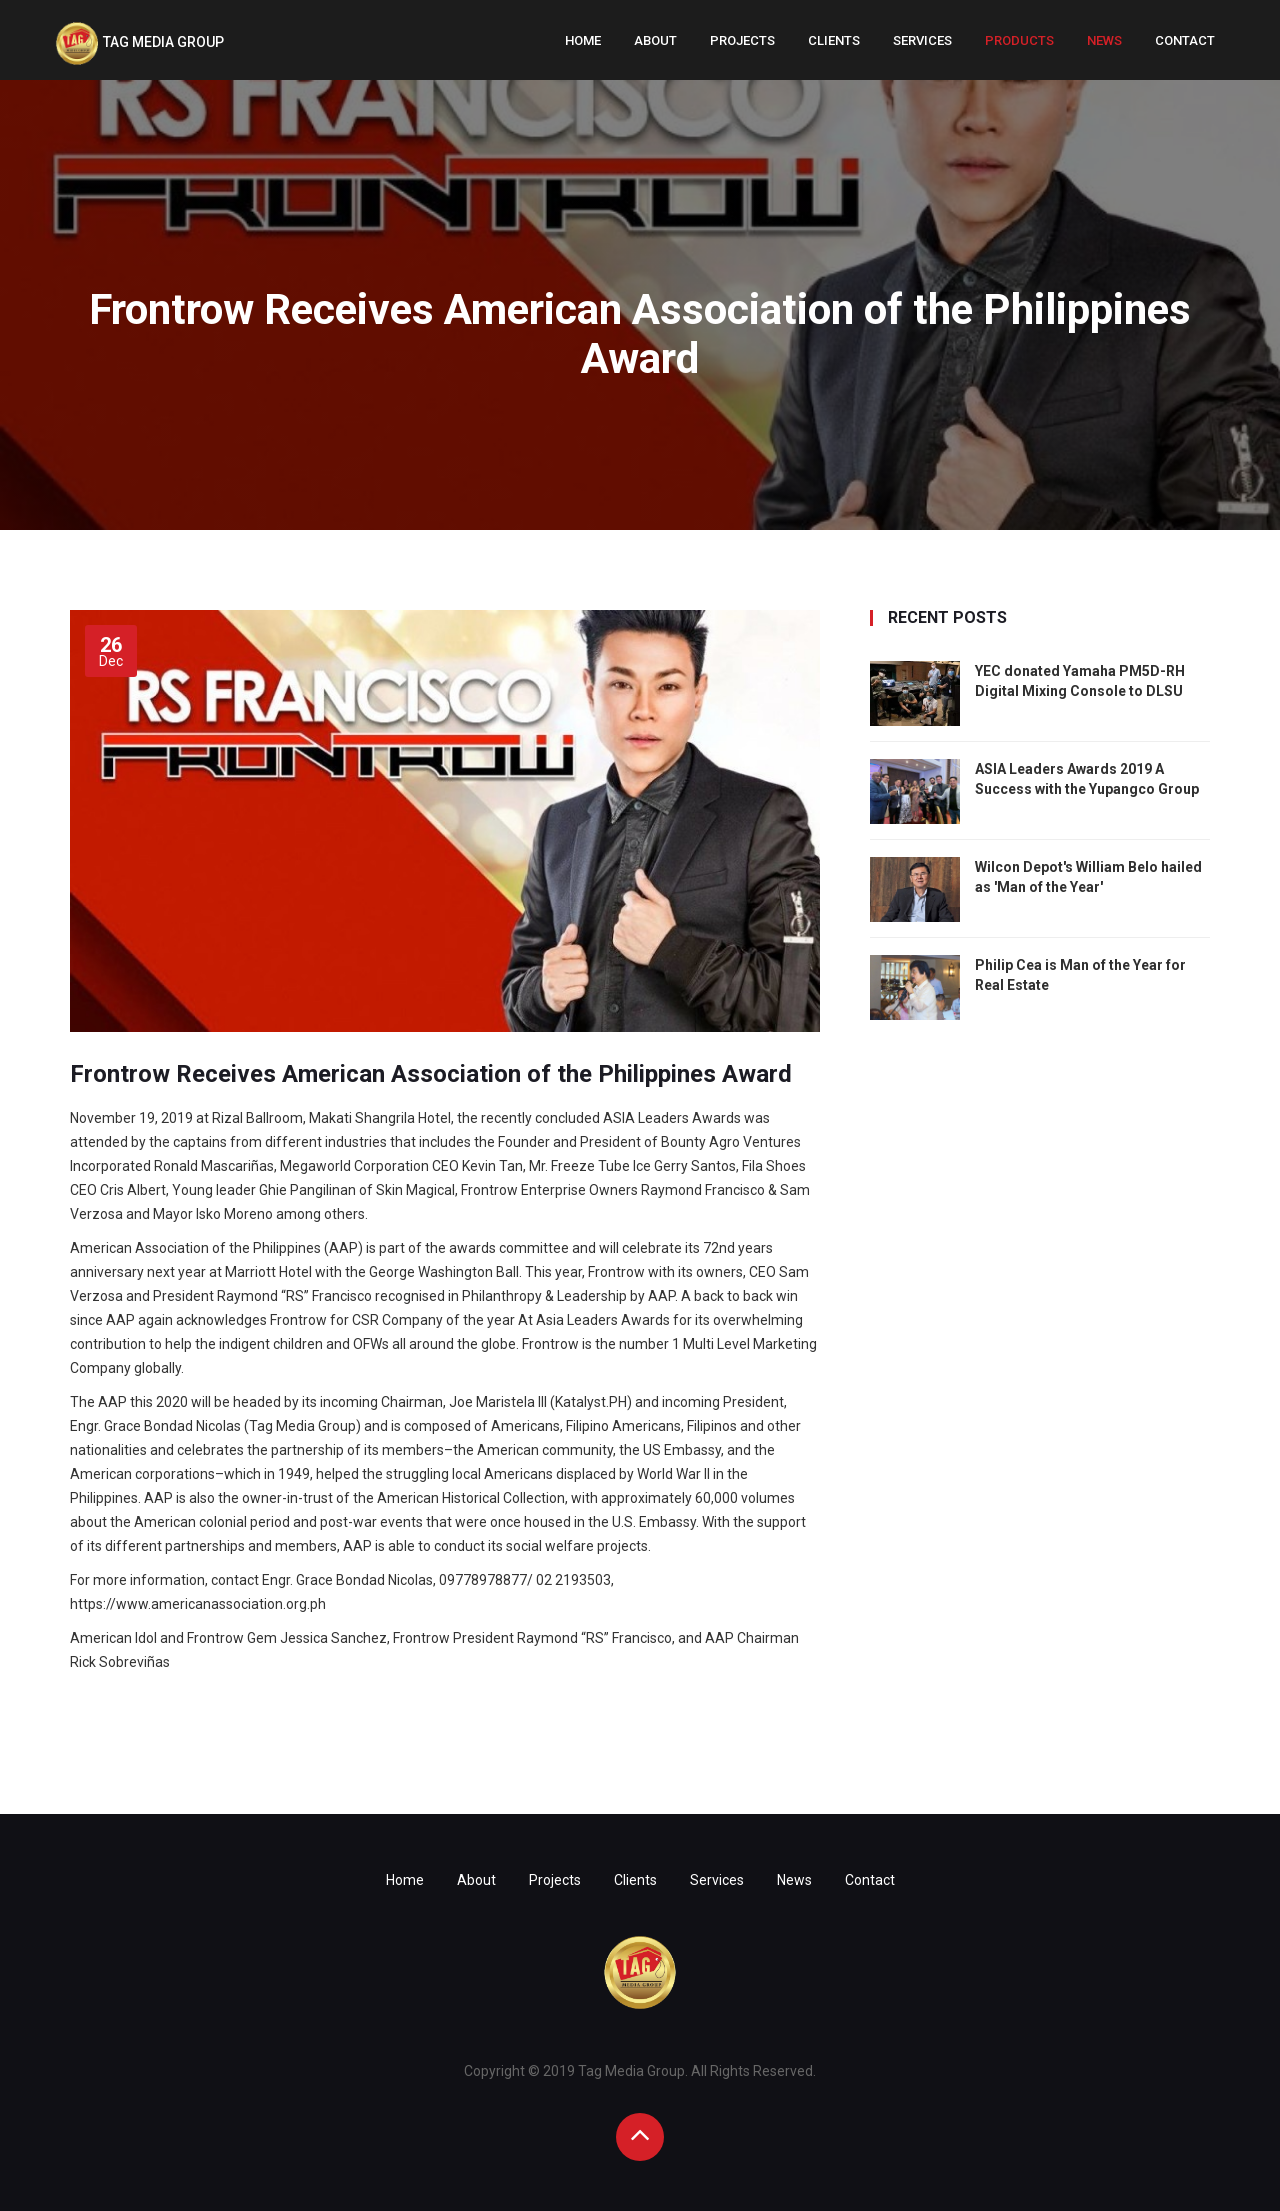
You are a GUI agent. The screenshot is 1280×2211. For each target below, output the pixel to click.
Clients (834, 40)
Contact (1185, 40)
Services (922, 40)
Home (583, 40)
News (1104, 40)
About (655, 40)
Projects (742, 40)
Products (1019, 40)
